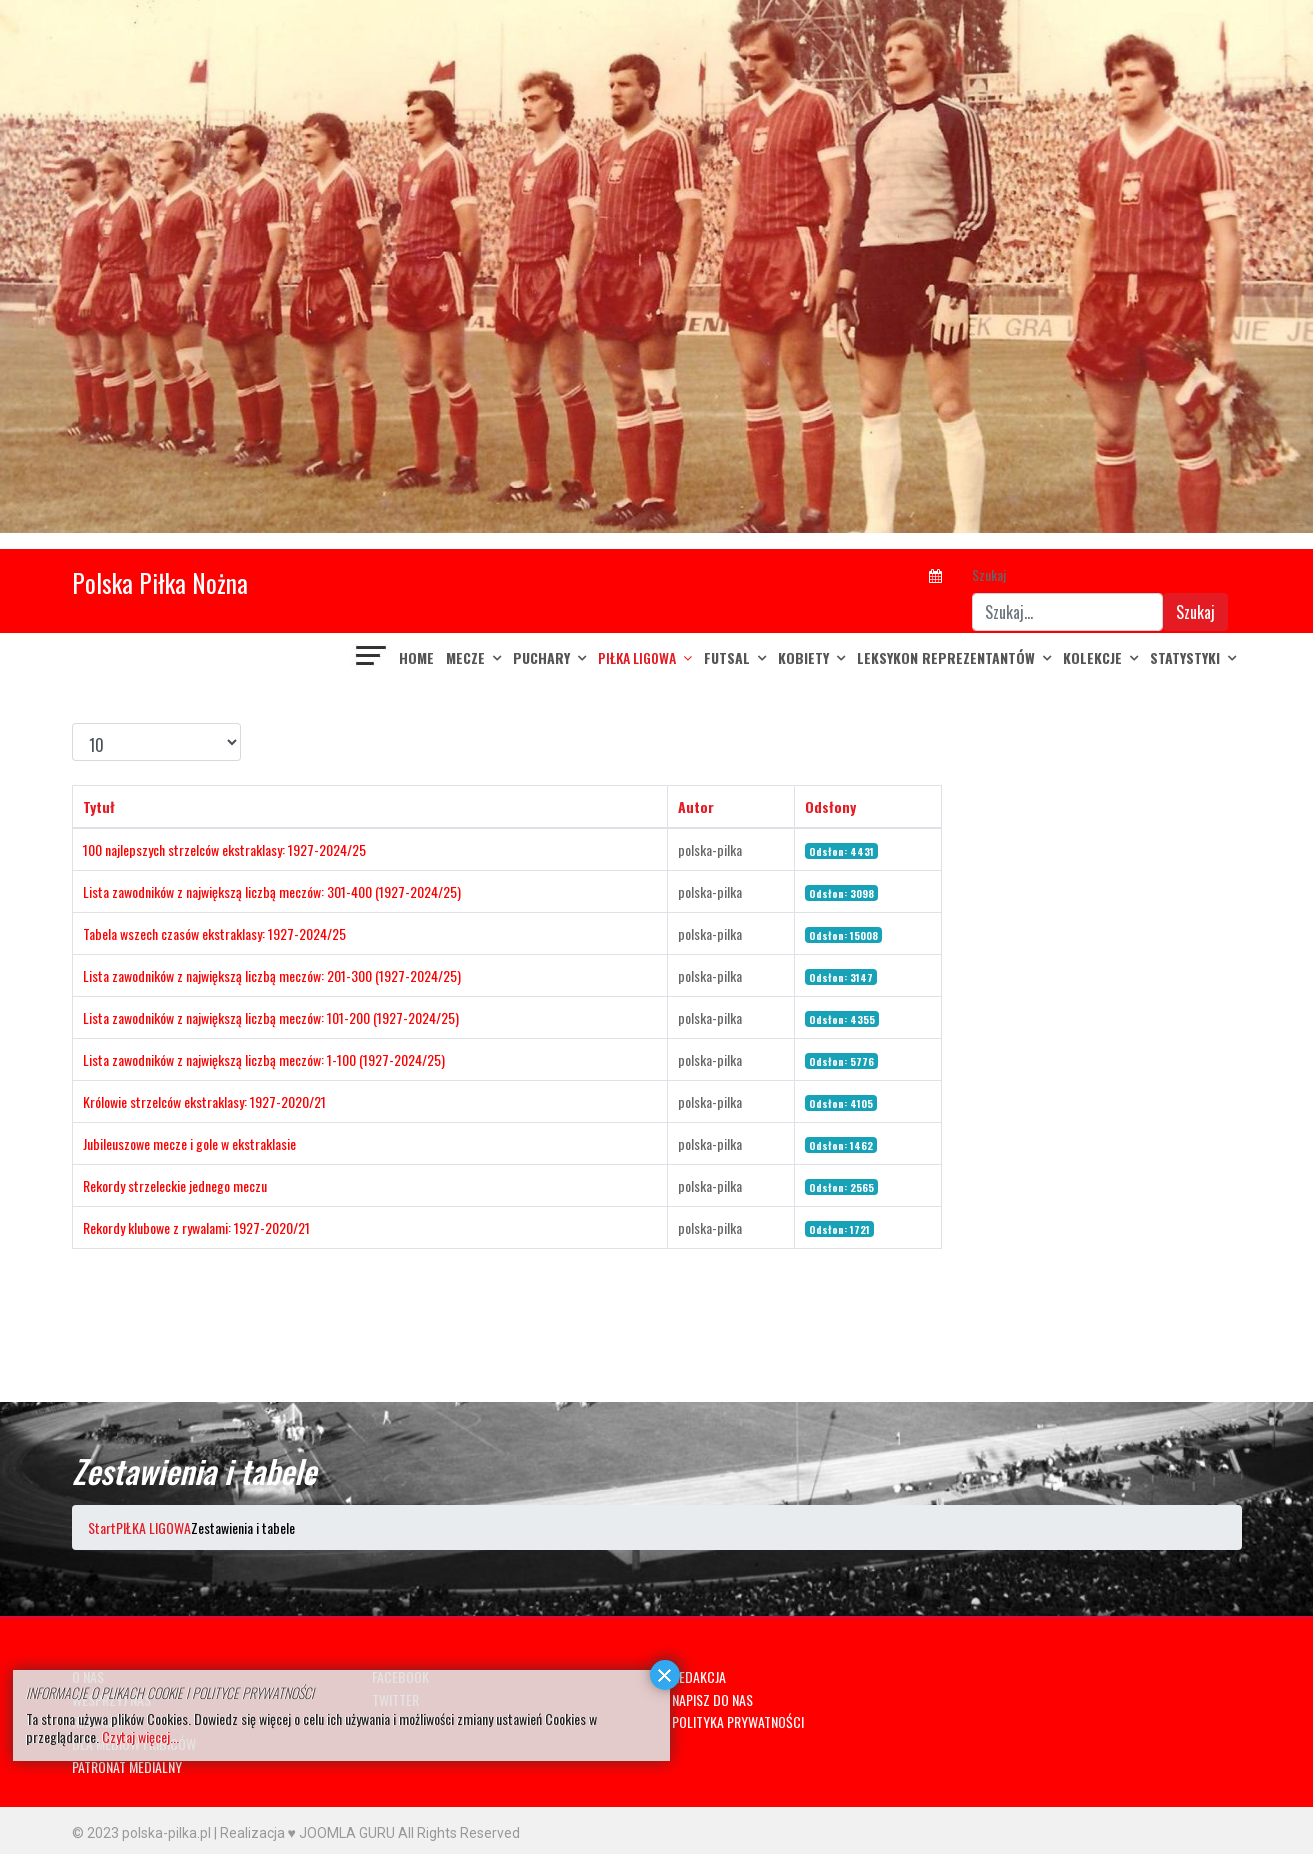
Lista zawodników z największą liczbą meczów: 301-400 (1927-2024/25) (272, 891)
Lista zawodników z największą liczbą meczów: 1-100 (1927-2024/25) (264, 1059)
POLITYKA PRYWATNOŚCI (738, 1721)
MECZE (465, 657)
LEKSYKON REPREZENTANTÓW (946, 657)
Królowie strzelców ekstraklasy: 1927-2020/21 (204, 1101)
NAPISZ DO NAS (712, 1699)
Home (416, 657)
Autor (696, 806)
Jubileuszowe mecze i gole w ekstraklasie (189, 1143)
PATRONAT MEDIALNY (127, 1766)
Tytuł (99, 806)
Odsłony (830, 806)
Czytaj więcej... (140, 1736)
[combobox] (1067, 612)
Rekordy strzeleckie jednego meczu (175, 1185)
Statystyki (1185, 657)
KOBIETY (803, 657)
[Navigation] (372, 658)
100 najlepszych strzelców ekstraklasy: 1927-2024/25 (224, 849)
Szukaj (989, 574)
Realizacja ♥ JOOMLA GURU (307, 1833)
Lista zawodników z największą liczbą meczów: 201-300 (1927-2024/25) (272, 975)
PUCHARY (541, 657)
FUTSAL (727, 657)
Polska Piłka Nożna (160, 582)
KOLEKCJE (1092, 657)
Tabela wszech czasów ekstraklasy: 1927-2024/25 (214, 933)
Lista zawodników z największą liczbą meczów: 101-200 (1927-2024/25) (271, 1017)
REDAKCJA (699, 1676)
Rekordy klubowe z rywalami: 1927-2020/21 (196, 1227)
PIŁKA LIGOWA (637, 657)
